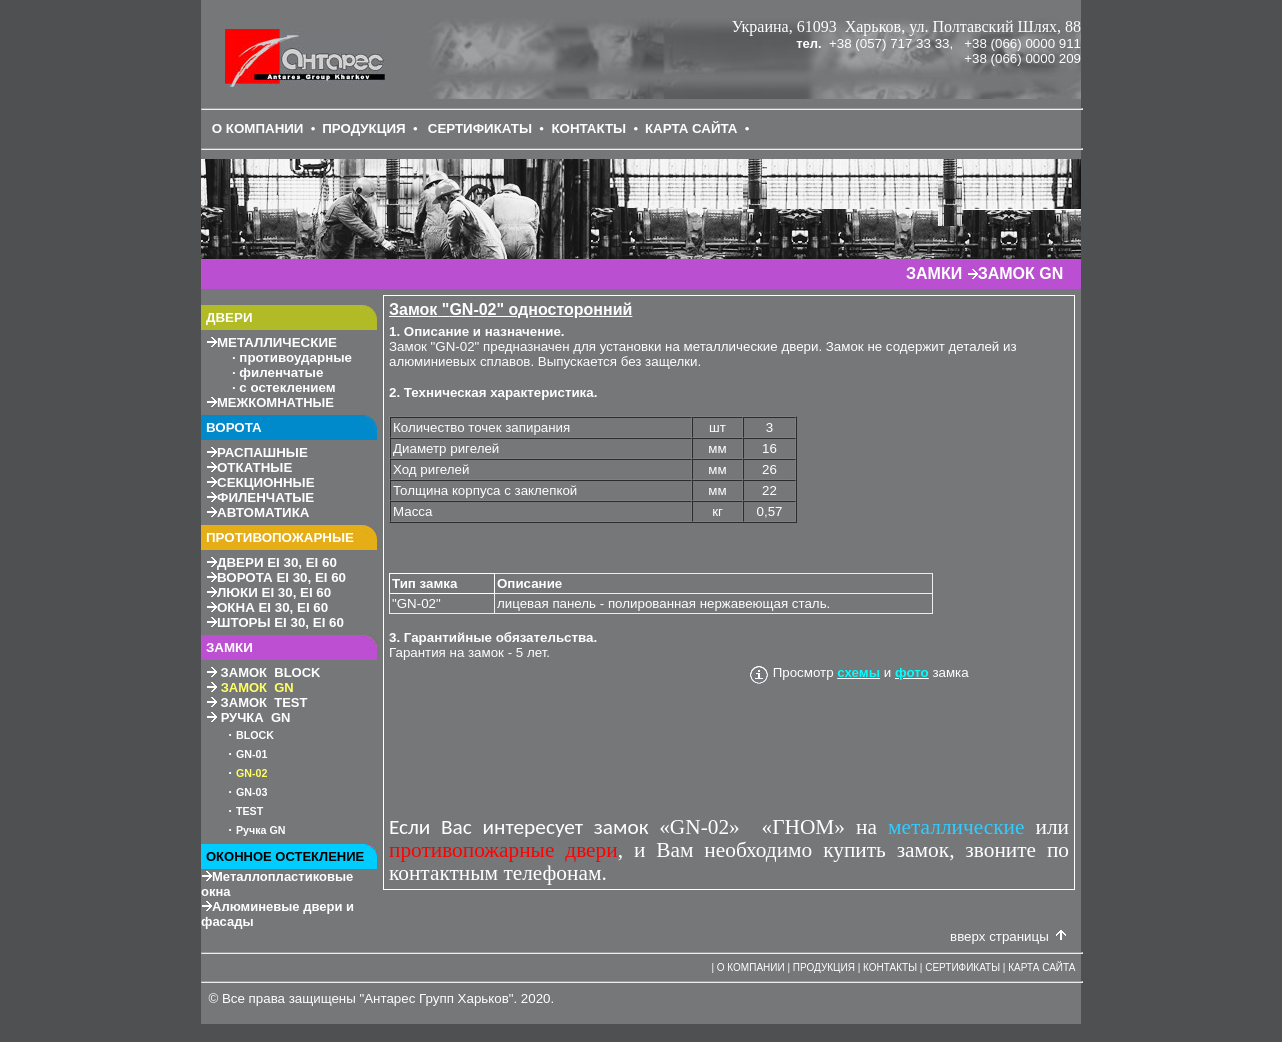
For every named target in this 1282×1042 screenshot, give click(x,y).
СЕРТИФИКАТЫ (480, 128)
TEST (249, 811)
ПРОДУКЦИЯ (363, 128)
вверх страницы (999, 936)
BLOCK (255, 735)
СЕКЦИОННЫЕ (266, 482)
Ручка (260, 830)
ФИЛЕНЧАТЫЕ (265, 497)
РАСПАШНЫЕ (262, 452)
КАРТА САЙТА (691, 128)
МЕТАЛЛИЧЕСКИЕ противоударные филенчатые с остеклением (279, 365)
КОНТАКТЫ (588, 128)
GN (244, 754)
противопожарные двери (503, 850)
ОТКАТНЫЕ (254, 467)
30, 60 (277, 562)
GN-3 (251, 792)
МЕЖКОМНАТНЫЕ (275, 402)
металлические (956, 827)
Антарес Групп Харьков (436, 998)
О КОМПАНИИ (258, 128)
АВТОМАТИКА (263, 512)
